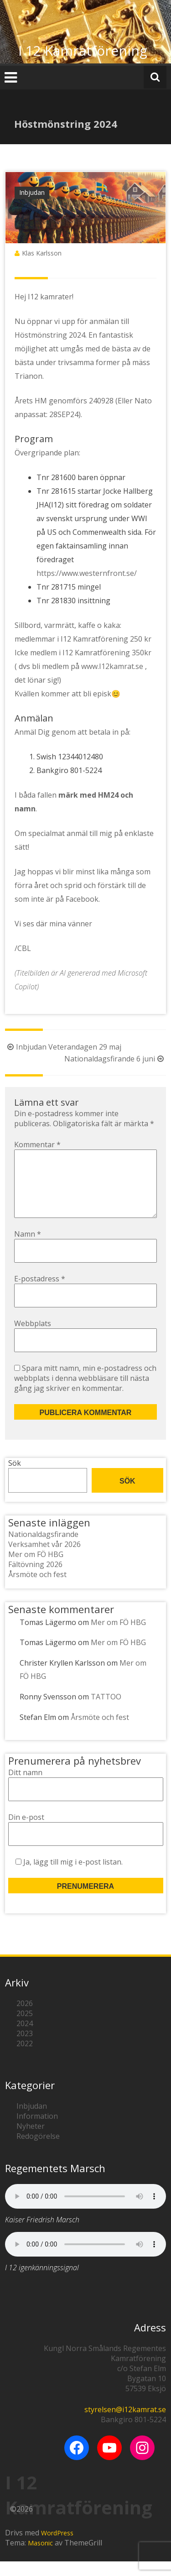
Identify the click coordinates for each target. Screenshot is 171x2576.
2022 (24, 2058)
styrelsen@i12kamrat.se (125, 2424)
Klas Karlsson (42, 253)
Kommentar (37, 1144)
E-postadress (39, 1293)
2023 (24, 2048)
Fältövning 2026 (35, 1579)
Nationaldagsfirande (43, 1549)
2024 (24, 2038)
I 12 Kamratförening (82, 50)
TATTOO (106, 1711)
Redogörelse (38, 2151)
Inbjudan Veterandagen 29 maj (63, 1047)
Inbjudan (32, 192)
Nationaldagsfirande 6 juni (115, 1059)
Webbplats (32, 1338)
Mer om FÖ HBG (35, 1569)
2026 (24, 2018)
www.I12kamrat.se (112, 666)
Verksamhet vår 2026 (44, 1559)
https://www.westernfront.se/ (86, 573)
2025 (24, 2028)
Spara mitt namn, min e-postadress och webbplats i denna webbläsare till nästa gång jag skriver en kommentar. (85, 1393)
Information (37, 2131)
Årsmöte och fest (37, 1589)
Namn (27, 1249)
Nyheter (30, 2141)
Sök (14, 1478)
